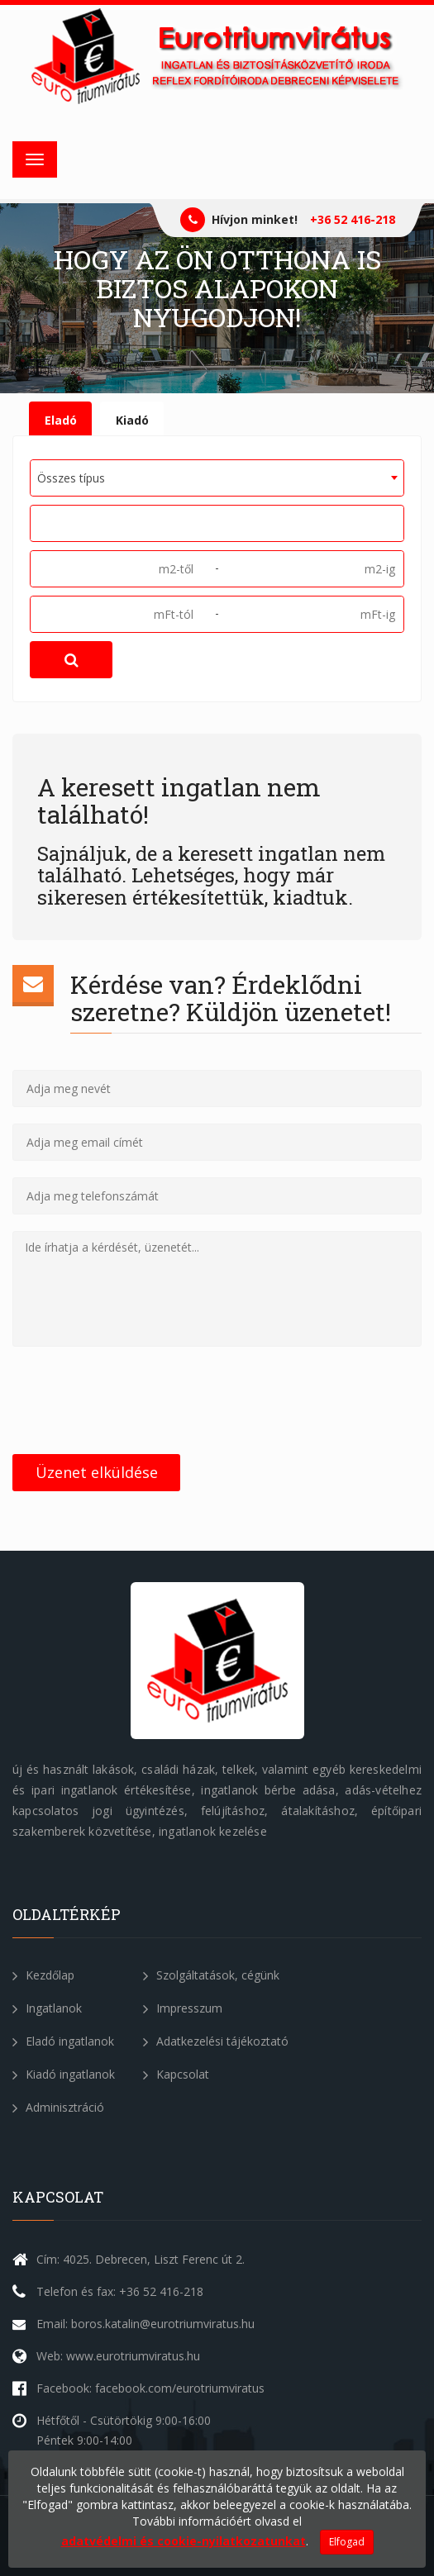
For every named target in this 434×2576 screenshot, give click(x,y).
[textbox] (41, 522)
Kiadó (132, 420)
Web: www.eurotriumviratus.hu (118, 2356)
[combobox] (217, 478)
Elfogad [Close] (347, 2542)
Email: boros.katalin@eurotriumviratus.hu (145, 2323)
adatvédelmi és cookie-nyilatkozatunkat (183, 2541)
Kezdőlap (43, 1975)
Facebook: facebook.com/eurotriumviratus (150, 2388)
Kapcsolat (176, 2074)
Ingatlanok (47, 2008)
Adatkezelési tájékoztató (216, 2041)
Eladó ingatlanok (63, 2041)
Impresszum (182, 2008)
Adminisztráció (58, 2107)
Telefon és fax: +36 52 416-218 (119, 2291)
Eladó (61, 420)
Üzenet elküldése (97, 1472)
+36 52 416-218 (352, 219)
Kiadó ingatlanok (63, 2074)
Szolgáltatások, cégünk (211, 1975)
